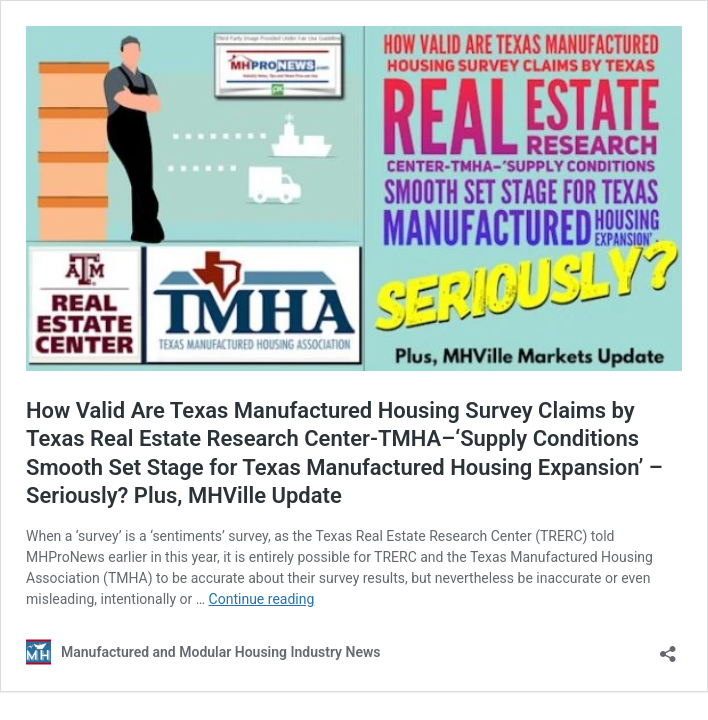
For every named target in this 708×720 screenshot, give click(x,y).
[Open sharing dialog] (668, 647)
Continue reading (262, 599)
